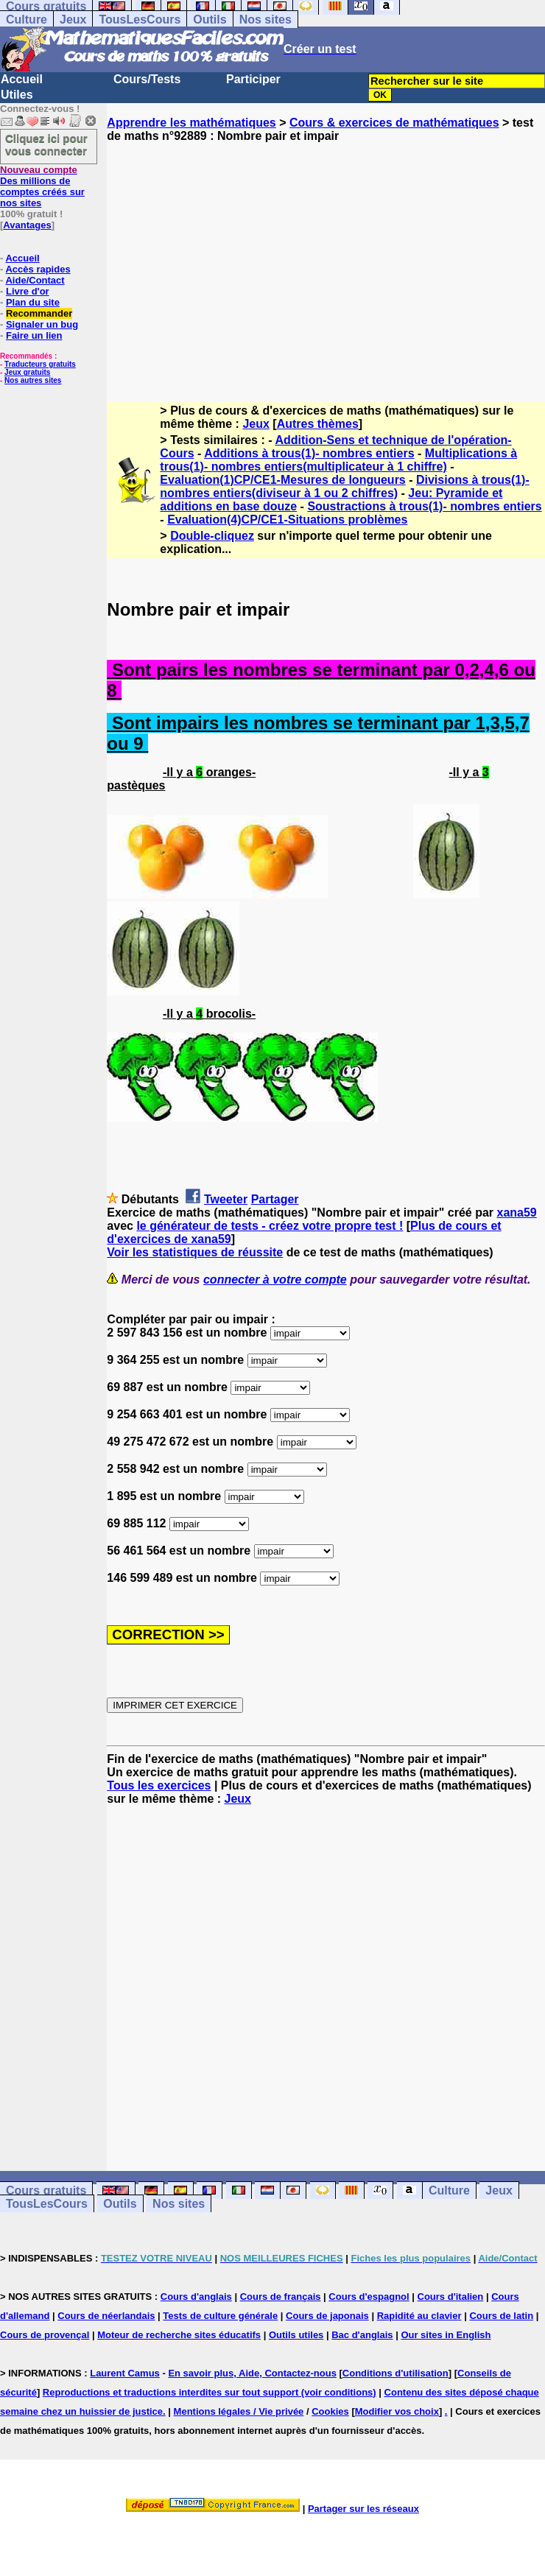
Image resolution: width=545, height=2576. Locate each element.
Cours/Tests (146, 79)
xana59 (516, 1212)
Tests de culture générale (220, 2315)
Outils (209, 19)
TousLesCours (139, 19)
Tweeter (225, 1199)
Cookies (330, 2411)
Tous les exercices (159, 1785)
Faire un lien (34, 335)
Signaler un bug (42, 324)
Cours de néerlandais (106, 2315)
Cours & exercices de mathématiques (394, 122)
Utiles (17, 94)
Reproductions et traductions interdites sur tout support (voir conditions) (209, 2392)
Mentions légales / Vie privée (239, 2411)
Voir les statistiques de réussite (195, 1252)
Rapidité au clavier (419, 2315)
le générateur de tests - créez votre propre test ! (269, 1226)
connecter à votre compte (275, 1279)
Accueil (22, 79)
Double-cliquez (212, 535)
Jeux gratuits (27, 372)
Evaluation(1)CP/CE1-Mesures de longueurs (282, 480)
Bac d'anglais (362, 2334)
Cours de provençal (44, 2334)
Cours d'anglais (196, 2296)
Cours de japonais (327, 2315)
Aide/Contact (34, 280)
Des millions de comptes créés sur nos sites (42, 186)
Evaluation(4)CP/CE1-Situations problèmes (287, 519)
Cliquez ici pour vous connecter (46, 144)
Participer (253, 79)
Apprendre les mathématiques (191, 122)
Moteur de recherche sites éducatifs (179, 2334)
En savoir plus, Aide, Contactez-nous (252, 2373)
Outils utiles (296, 2334)
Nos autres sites (32, 380)
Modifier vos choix (397, 2411)
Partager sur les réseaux (363, 2508)
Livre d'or (27, 291)
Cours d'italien (451, 2296)
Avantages (27, 224)
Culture (26, 19)
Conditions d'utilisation (395, 2373)
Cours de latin (501, 2315)
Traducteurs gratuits (40, 364)
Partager (275, 1199)
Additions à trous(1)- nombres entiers (309, 453)
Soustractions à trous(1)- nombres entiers (424, 506)
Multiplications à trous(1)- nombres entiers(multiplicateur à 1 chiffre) (338, 460)
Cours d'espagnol (368, 2296)
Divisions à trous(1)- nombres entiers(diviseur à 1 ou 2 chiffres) (344, 486)
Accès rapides (37, 269)
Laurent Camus (125, 2373)
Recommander (39, 313)
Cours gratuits (46, 2190)
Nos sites (265, 19)
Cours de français (280, 2296)
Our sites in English (445, 2334)
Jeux (73, 19)
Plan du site (33, 302)
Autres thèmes (318, 424)
